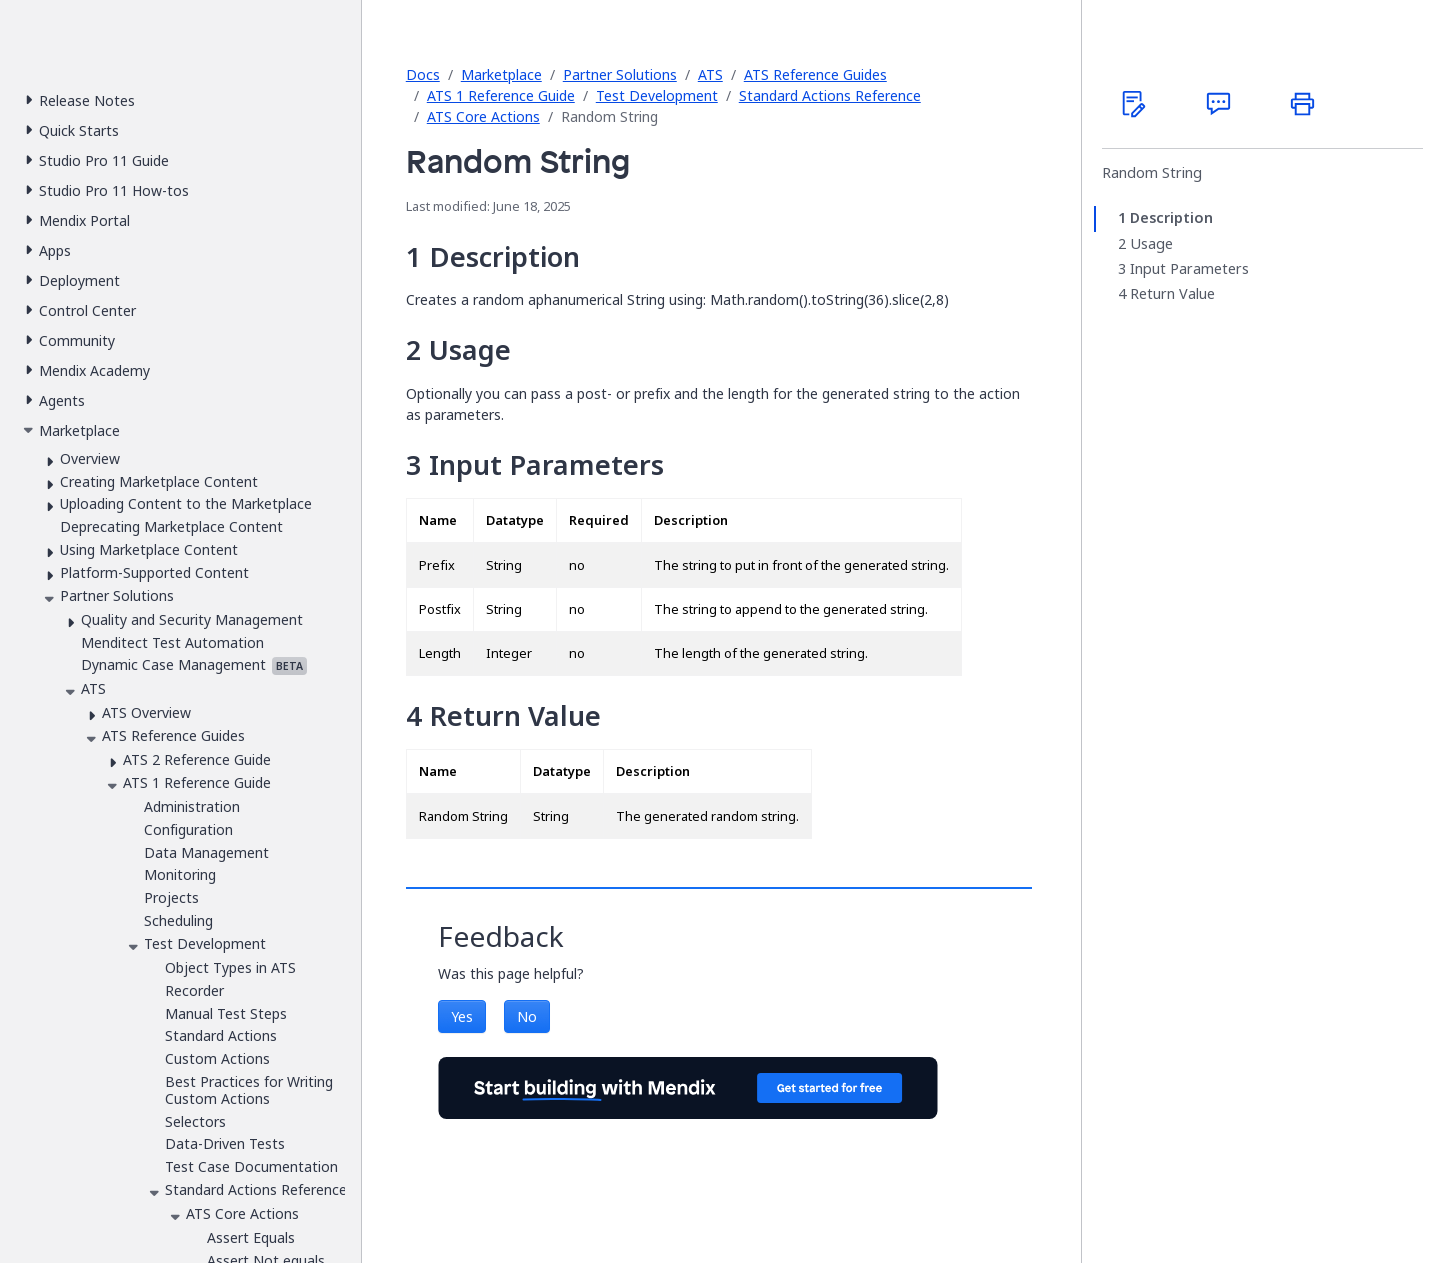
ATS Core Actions (483, 116)
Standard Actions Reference (830, 95)
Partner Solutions (620, 74)
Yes (462, 1016)
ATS (710, 74)
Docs (423, 74)
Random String (1152, 173)
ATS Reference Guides (815, 74)
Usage (1151, 244)
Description (1171, 218)
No (527, 1016)
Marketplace (501, 74)
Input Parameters (1189, 269)
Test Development (657, 95)
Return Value (1172, 294)
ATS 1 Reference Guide (501, 95)
